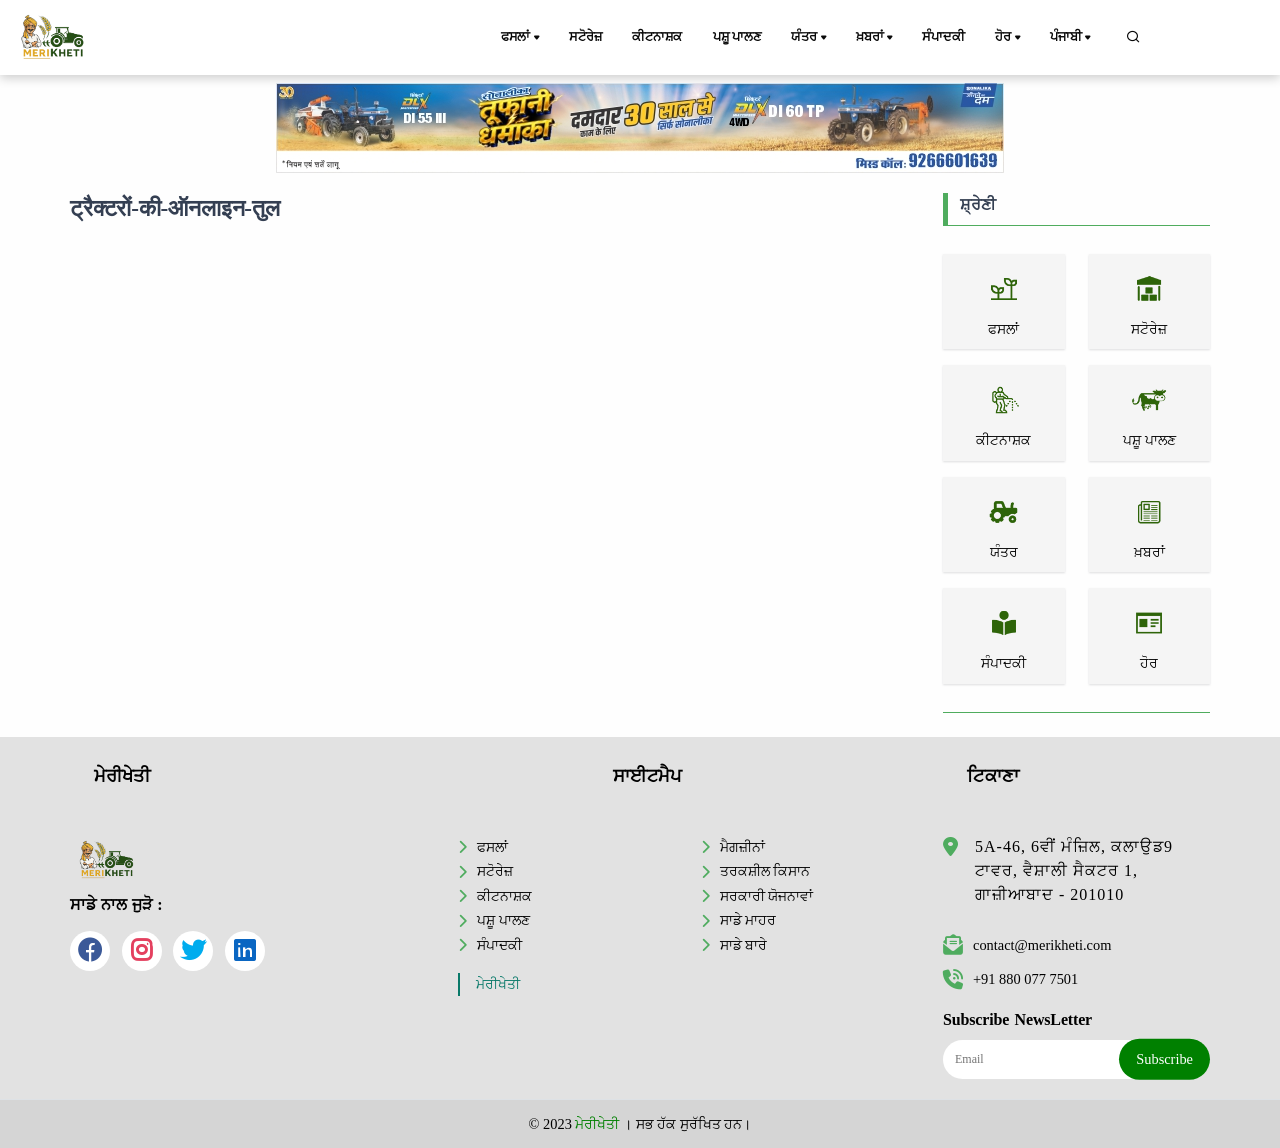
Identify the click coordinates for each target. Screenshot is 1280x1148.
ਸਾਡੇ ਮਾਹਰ (748, 920)
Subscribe (1164, 1059)
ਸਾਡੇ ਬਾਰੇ (744, 945)
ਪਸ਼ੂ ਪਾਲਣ (737, 37)
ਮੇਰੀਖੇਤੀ (498, 984)
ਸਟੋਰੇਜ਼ (585, 37)
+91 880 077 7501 (1010, 979)
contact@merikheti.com (1027, 945)
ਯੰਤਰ (810, 38)
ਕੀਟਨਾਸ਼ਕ (657, 37)
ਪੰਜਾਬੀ (1072, 38)
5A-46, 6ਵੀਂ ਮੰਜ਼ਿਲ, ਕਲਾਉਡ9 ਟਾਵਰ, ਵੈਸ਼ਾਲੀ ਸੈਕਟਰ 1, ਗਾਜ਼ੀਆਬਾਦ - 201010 (1074, 870)
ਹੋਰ (1009, 38)
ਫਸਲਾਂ (522, 38)
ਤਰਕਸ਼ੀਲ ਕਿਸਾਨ (765, 871)
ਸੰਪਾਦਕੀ (943, 37)
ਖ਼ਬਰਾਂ (876, 38)
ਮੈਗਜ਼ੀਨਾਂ (742, 847)
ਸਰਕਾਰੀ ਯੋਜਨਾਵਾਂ (767, 896)
